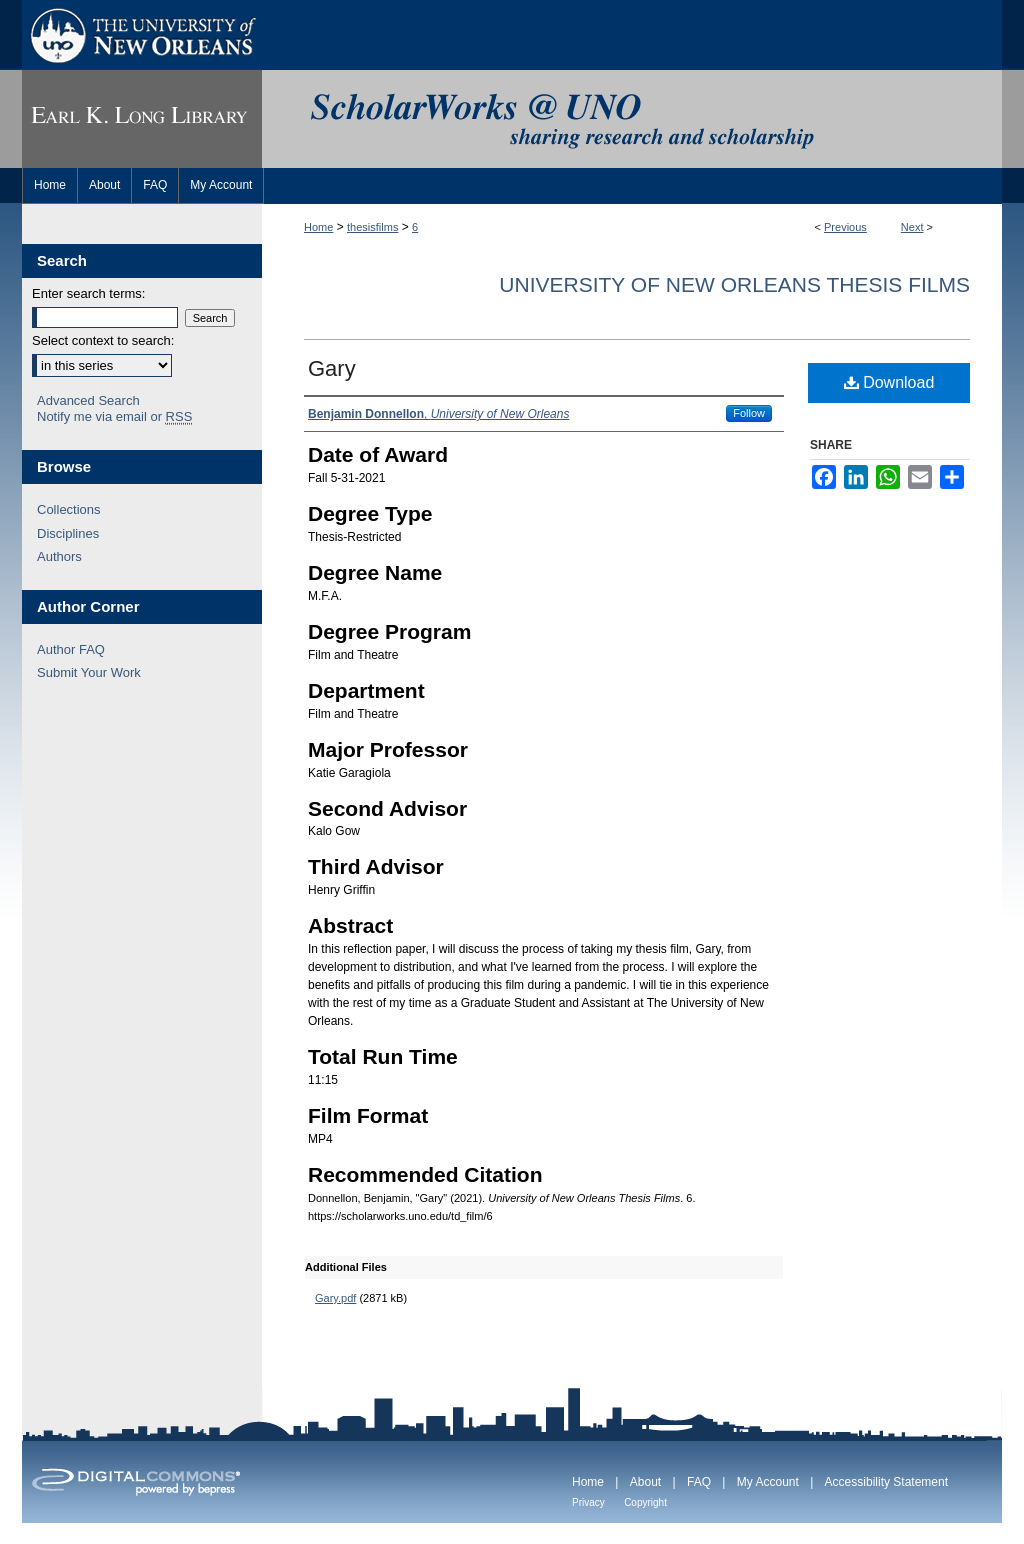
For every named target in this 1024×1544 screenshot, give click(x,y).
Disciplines (68, 533)
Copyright (645, 1502)
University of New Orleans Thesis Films (734, 284)
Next (912, 227)
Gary (332, 368)
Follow (749, 413)
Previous (845, 227)
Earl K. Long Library (142, 119)
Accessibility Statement (886, 1482)
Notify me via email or (114, 417)
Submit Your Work (89, 672)
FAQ (699, 1482)
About (645, 1482)
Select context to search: (103, 340)
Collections (69, 509)
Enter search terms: (88, 293)
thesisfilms (372, 227)
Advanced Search (88, 400)
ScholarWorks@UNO (632, 119)
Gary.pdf (335, 1298)
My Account (768, 1482)
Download (889, 382)
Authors (59, 556)
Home (318, 227)
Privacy (588, 1502)
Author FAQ (71, 649)
